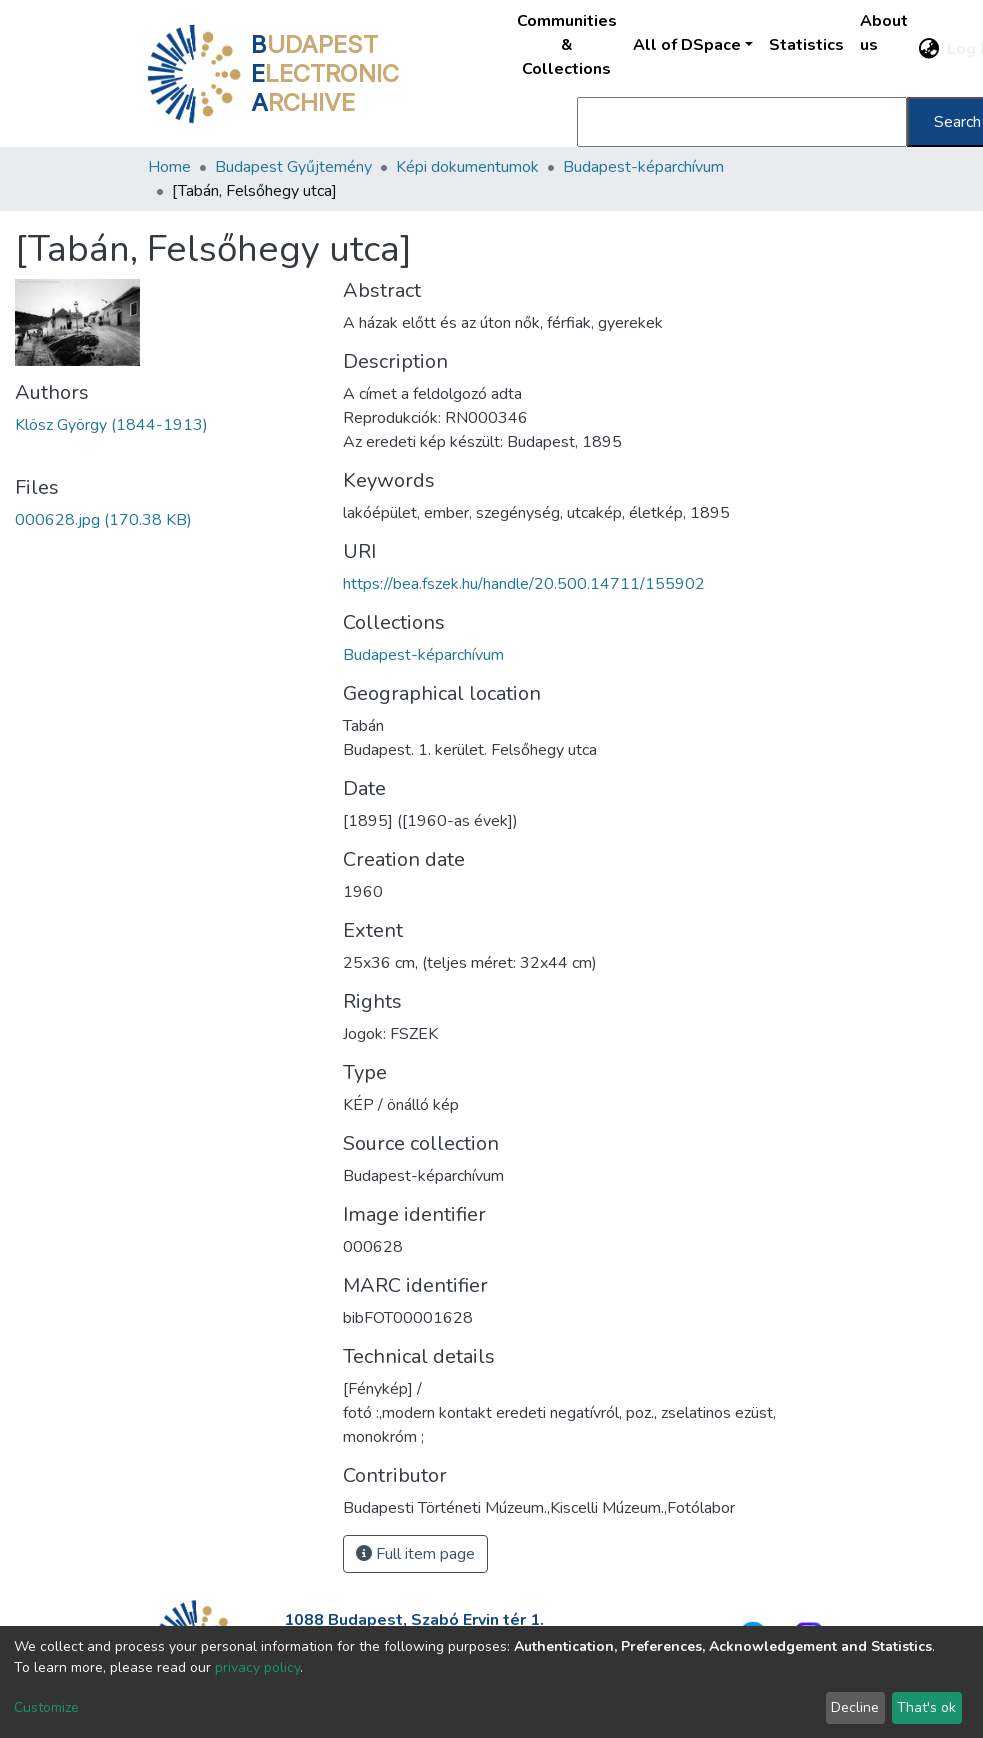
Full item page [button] (415, 1554)
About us (884, 33)
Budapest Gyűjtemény (293, 167)
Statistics (806, 45)
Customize (46, 1707)
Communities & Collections (567, 45)
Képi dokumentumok (467, 167)
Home (169, 167)
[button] (928, 49)
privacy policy (257, 1667)
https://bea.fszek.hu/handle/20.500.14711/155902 (524, 584)
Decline (855, 1707)
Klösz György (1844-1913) (111, 425)
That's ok (926, 1707)
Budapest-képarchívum (643, 167)
